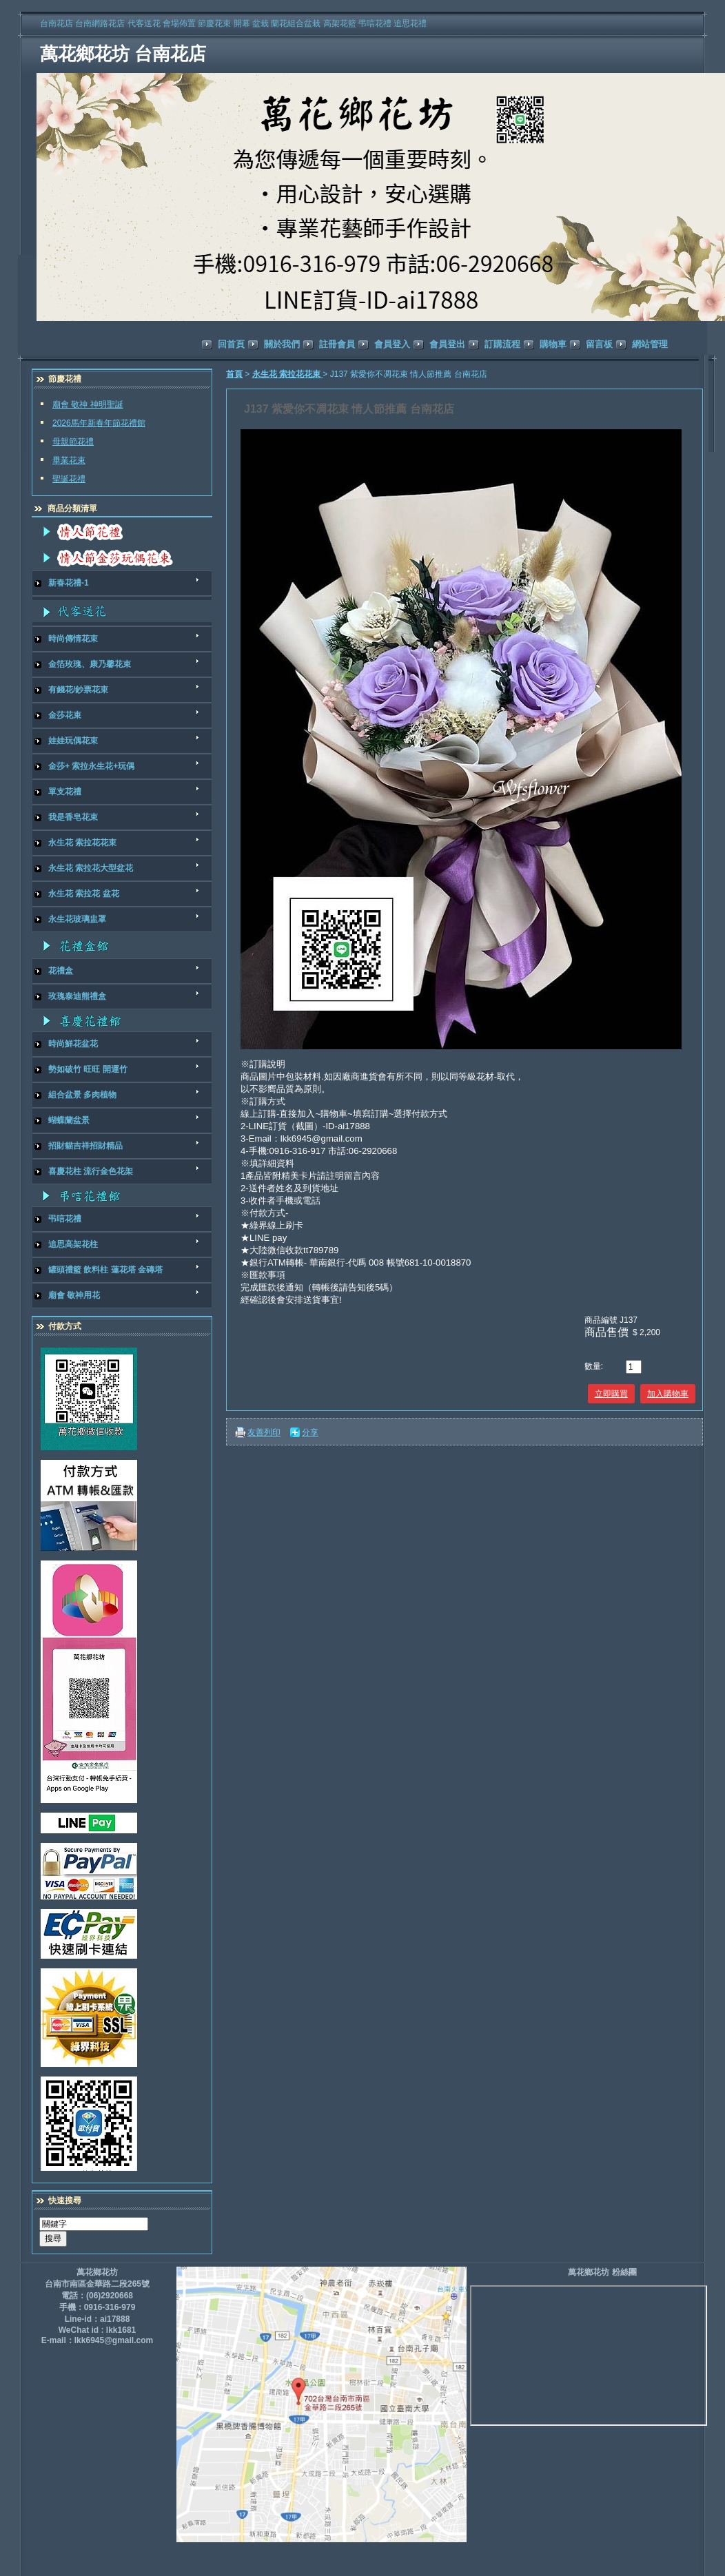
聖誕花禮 (68, 479)
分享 (310, 1432)
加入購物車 (667, 1394)
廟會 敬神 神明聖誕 (87, 404)
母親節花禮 (73, 441)
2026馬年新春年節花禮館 (98, 423)
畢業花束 (68, 460)
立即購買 (611, 1394)
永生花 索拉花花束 (287, 374)
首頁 (234, 374)
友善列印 (263, 1432)
